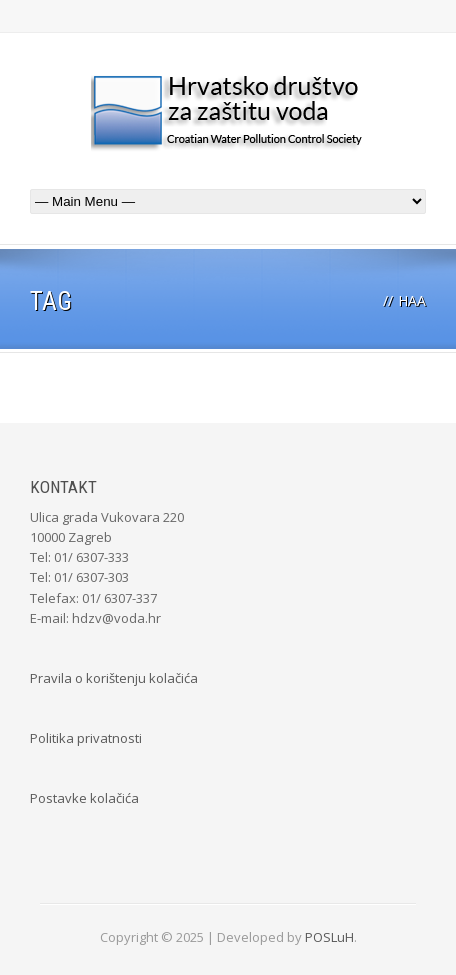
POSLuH (329, 937)
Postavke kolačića (84, 798)
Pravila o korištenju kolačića (114, 678)
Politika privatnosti (86, 738)
